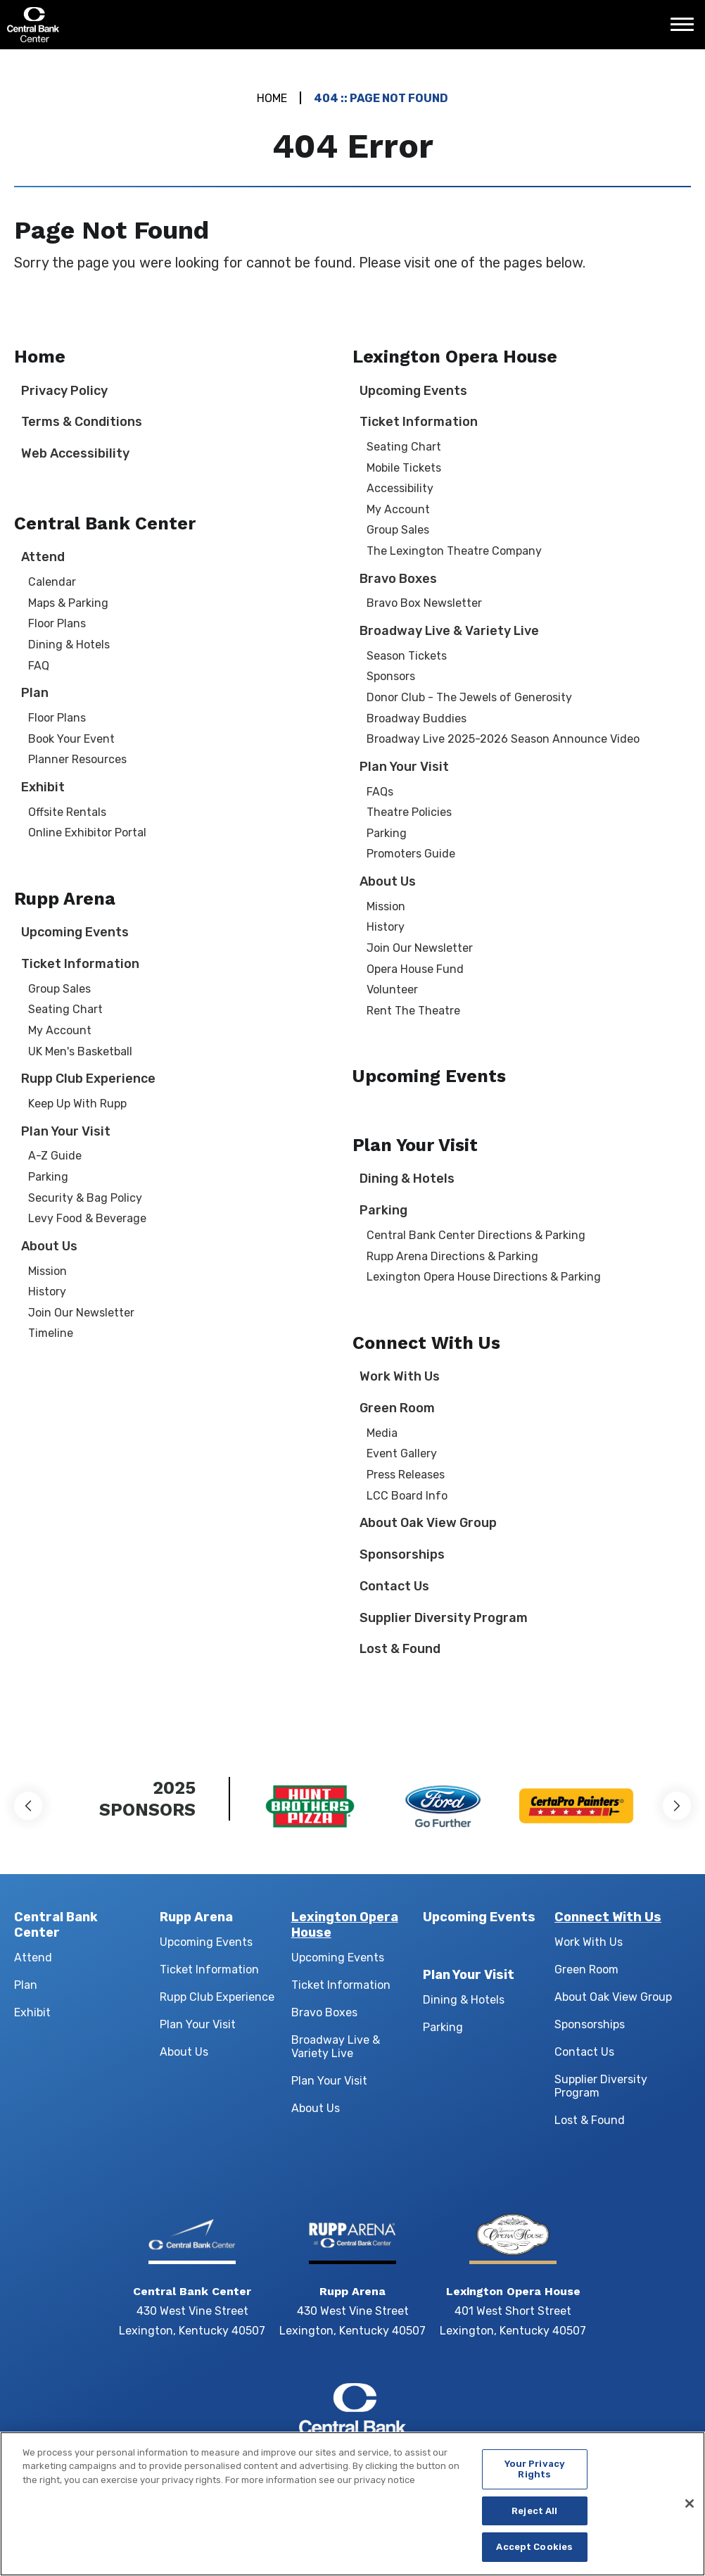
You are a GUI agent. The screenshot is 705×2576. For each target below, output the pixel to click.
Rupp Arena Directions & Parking (452, 1256)
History (47, 1291)
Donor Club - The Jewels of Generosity (469, 697)
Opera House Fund (415, 969)
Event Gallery (402, 1453)
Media (382, 1433)
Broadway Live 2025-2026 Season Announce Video (503, 739)
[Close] (689, 2510)
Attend (43, 557)
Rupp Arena (64, 898)
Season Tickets (407, 655)
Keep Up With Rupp (77, 1103)
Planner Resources (77, 759)
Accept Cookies (534, 2554)
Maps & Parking (68, 603)
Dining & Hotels (69, 644)
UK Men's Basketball (80, 1051)
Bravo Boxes (398, 578)
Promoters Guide (411, 853)
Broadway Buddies (416, 718)
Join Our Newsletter (81, 1312)
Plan (35, 692)
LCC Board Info (407, 1495)
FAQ (38, 665)
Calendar (52, 582)
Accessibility (400, 488)
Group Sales (59, 988)
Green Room (397, 1408)
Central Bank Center (82, 24)
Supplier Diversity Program (444, 1618)
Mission (47, 1271)
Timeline (50, 1333)
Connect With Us (426, 1343)
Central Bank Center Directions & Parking (476, 1235)
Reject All (534, 2517)
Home (272, 98)
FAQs (380, 791)
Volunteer (392, 989)
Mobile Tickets (404, 468)
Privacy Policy (64, 390)
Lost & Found (400, 1649)
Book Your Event (71, 739)
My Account (59, 1030)
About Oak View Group (428, 1523)
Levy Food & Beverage (87, 1218)
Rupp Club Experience (88, 1078)
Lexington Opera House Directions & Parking (484, 1276)
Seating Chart (65, 1009)
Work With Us (400, 1376)
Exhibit (43, 787)
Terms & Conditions (81, 421)
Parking (48, 1176)
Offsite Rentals (67, 812)
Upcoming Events (75, 932)
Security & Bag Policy (85, 1198)
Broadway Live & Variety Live (449, 631)
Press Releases (406, 1474)
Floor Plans (57, 623)
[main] (352, 893)
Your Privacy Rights (535, 2476)
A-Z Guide (55, 1155)
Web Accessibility (75, 453)
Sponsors (391, 676)
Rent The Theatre (413, 1010)
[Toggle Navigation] (686, 30)
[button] (28, 1806)
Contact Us (394, 1586)
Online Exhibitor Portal (87, 832)
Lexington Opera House (454, 356)
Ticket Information (80, 964)
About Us (49, 1246)
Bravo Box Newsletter (424, 603)
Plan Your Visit (65, 1131)
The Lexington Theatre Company (454, 551)
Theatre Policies (409, 812)
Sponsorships (402, 1554)
